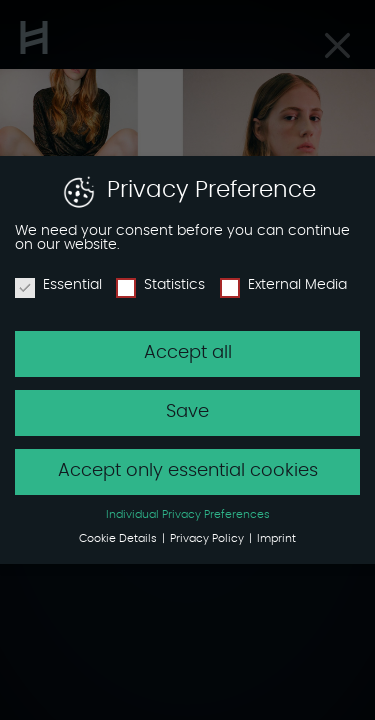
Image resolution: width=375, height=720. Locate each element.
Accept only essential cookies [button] (188, 468)
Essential (58, 282)
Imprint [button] (276, 536)
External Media (283, 282)
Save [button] (187, 409)
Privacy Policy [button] (208, 536)
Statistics (160, 282)
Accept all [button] (188, 350)
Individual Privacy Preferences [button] (188, 512)
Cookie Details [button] (119, 536)
